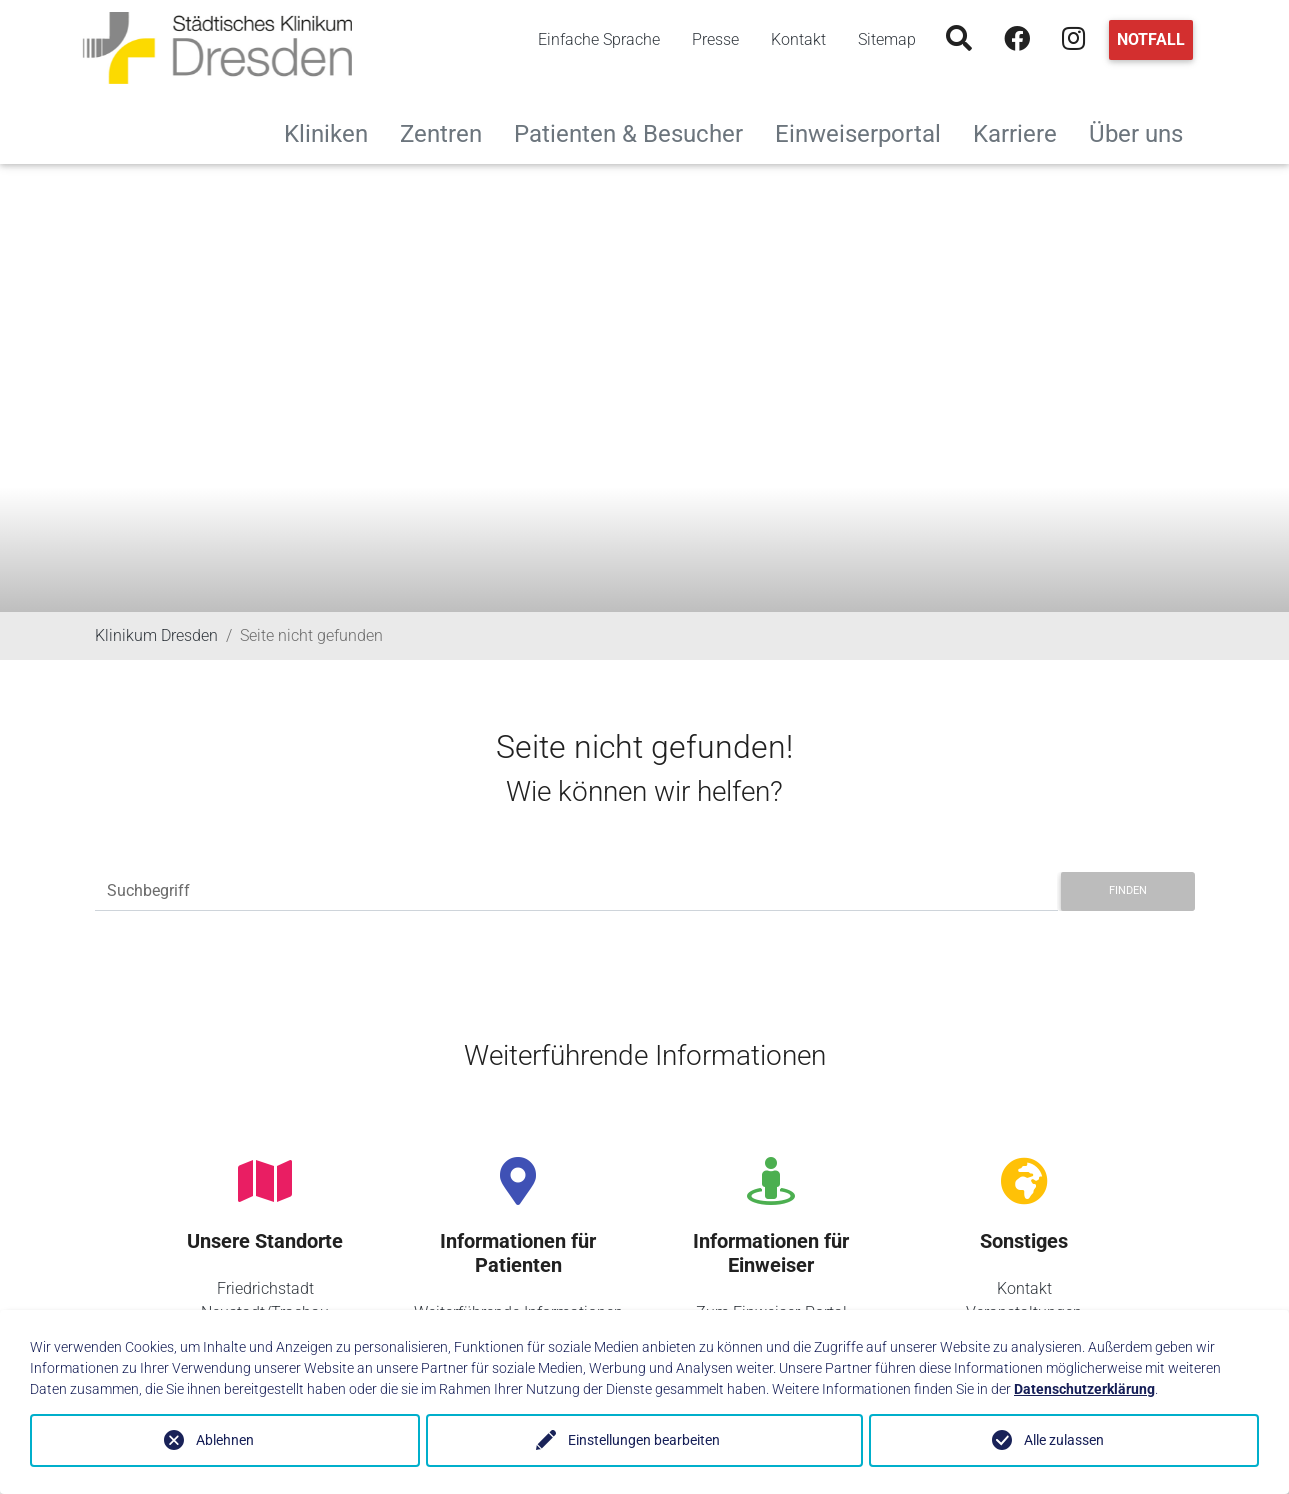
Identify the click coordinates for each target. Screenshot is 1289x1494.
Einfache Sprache (599, 39)
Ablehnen (225, 1440)
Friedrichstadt (265, 1288)
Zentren (449, 131)
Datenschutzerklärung (1084, 1389)
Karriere (1023, 131)
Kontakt (798, 39)
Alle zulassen (1064, 1440)
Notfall (1151, 39)
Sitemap (887, 39)
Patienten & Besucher (636, 131)
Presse (715, 39)
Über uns (1144, 131)
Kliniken (334, 131)
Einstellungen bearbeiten (644, 1440)
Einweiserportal (866, 131)
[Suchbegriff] (576, 891)
